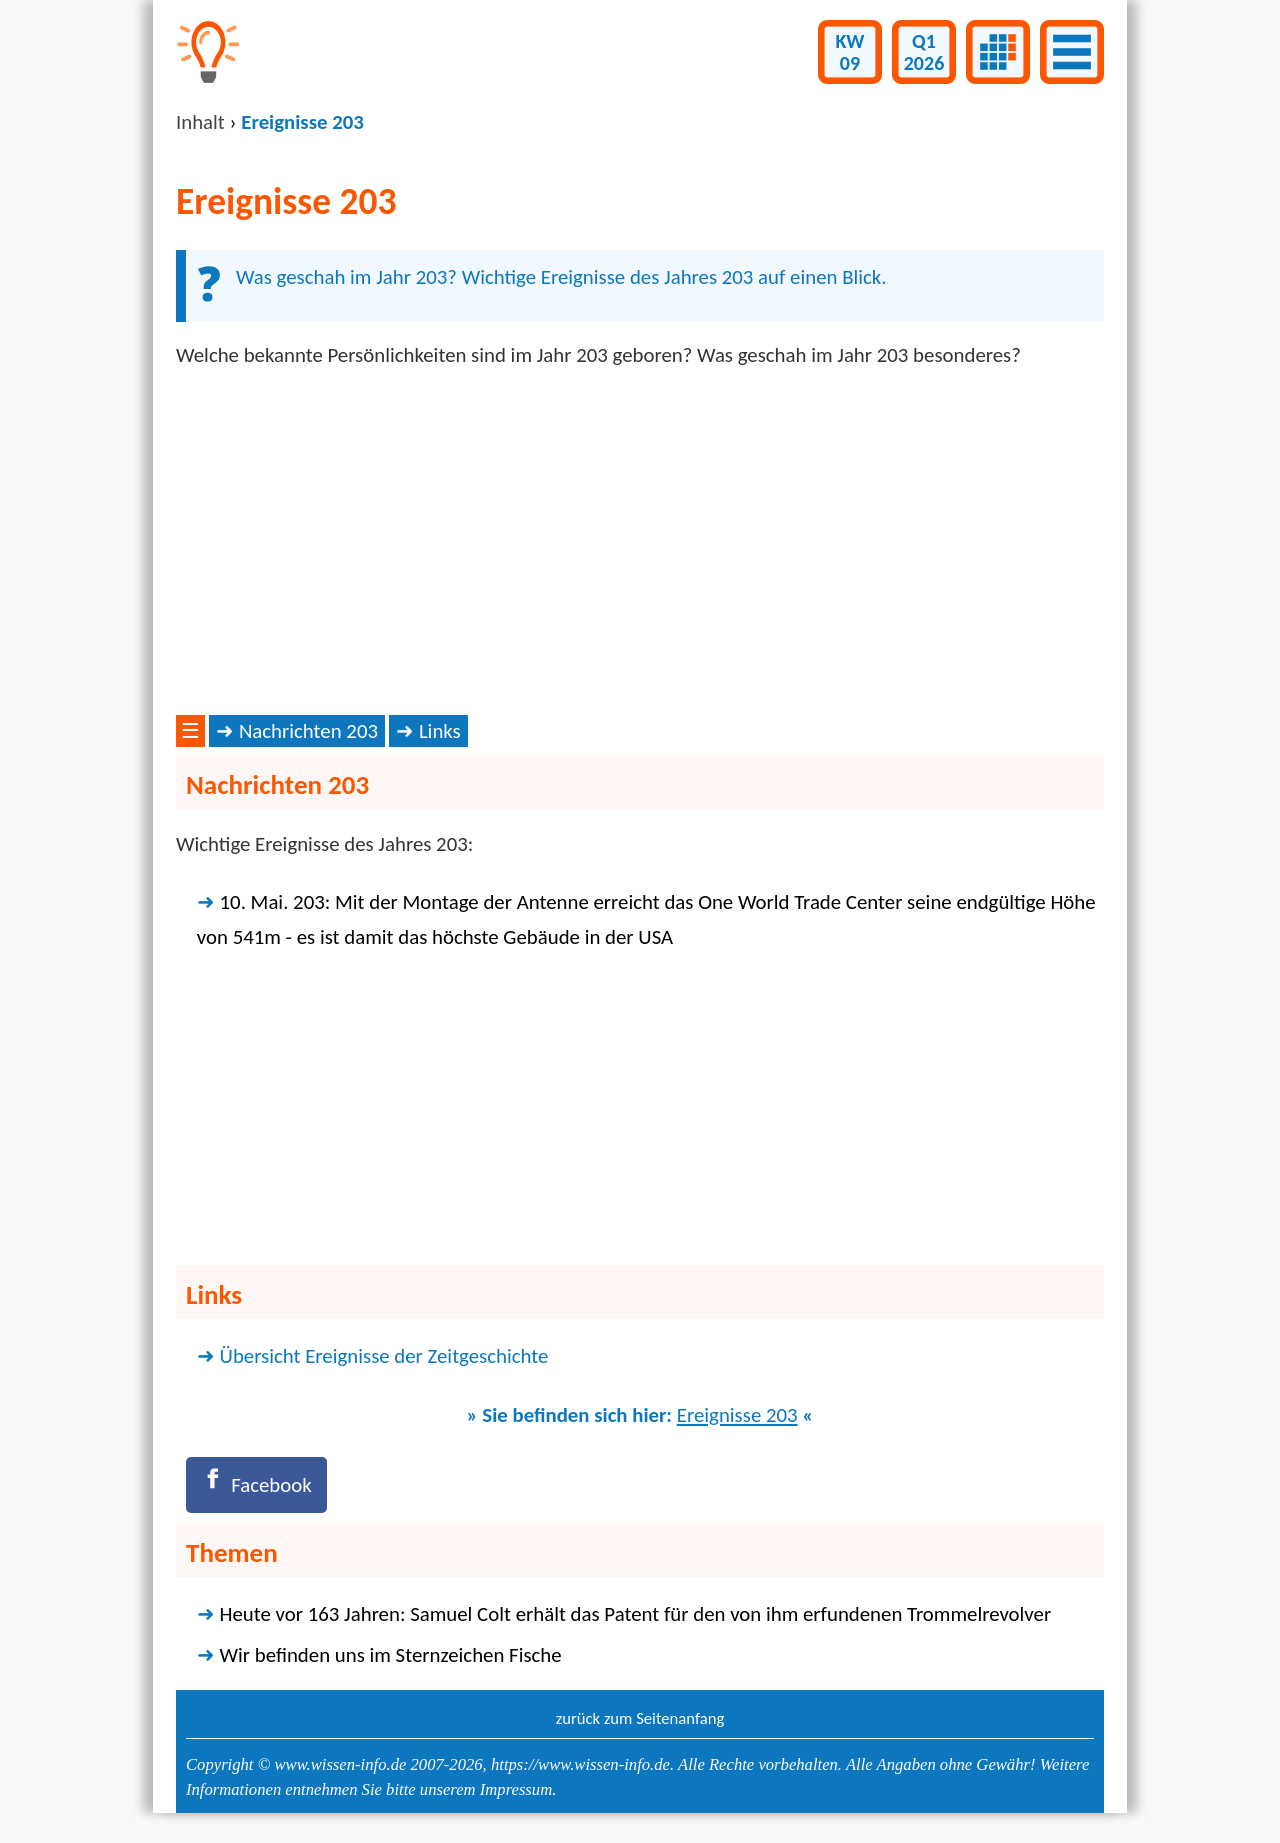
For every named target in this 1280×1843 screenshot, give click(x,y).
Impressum (516, 1789)
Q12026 (924, 52)
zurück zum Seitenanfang (640, 1718)
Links (440, 731)
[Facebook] (256, 1484)
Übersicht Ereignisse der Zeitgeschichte (384, 1356)
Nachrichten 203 (308, 731)
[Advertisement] (640, 542)
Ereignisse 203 (737, 1415)
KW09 (850, 52)
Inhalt (200, 122)
